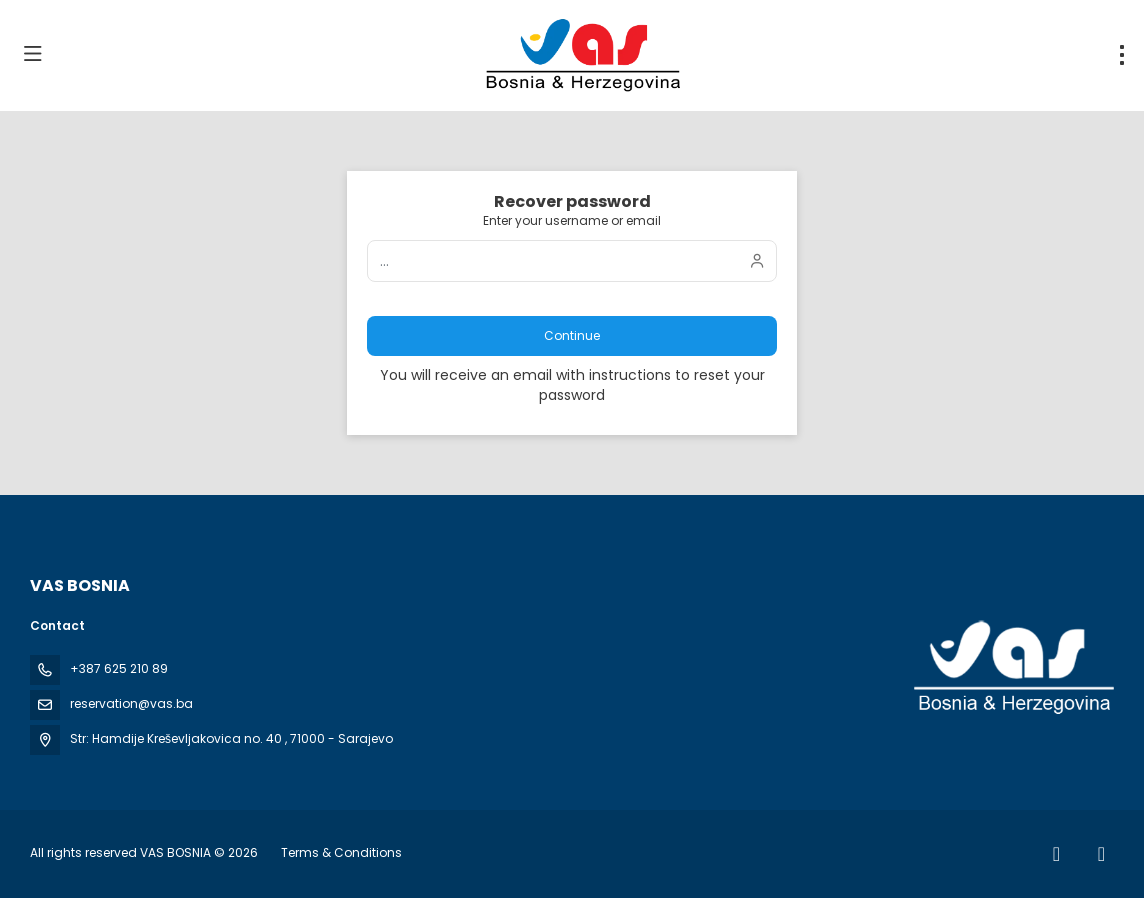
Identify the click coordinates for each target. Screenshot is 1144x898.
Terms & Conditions (341, 852)
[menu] (1122, 55)
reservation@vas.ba (131, 703)
